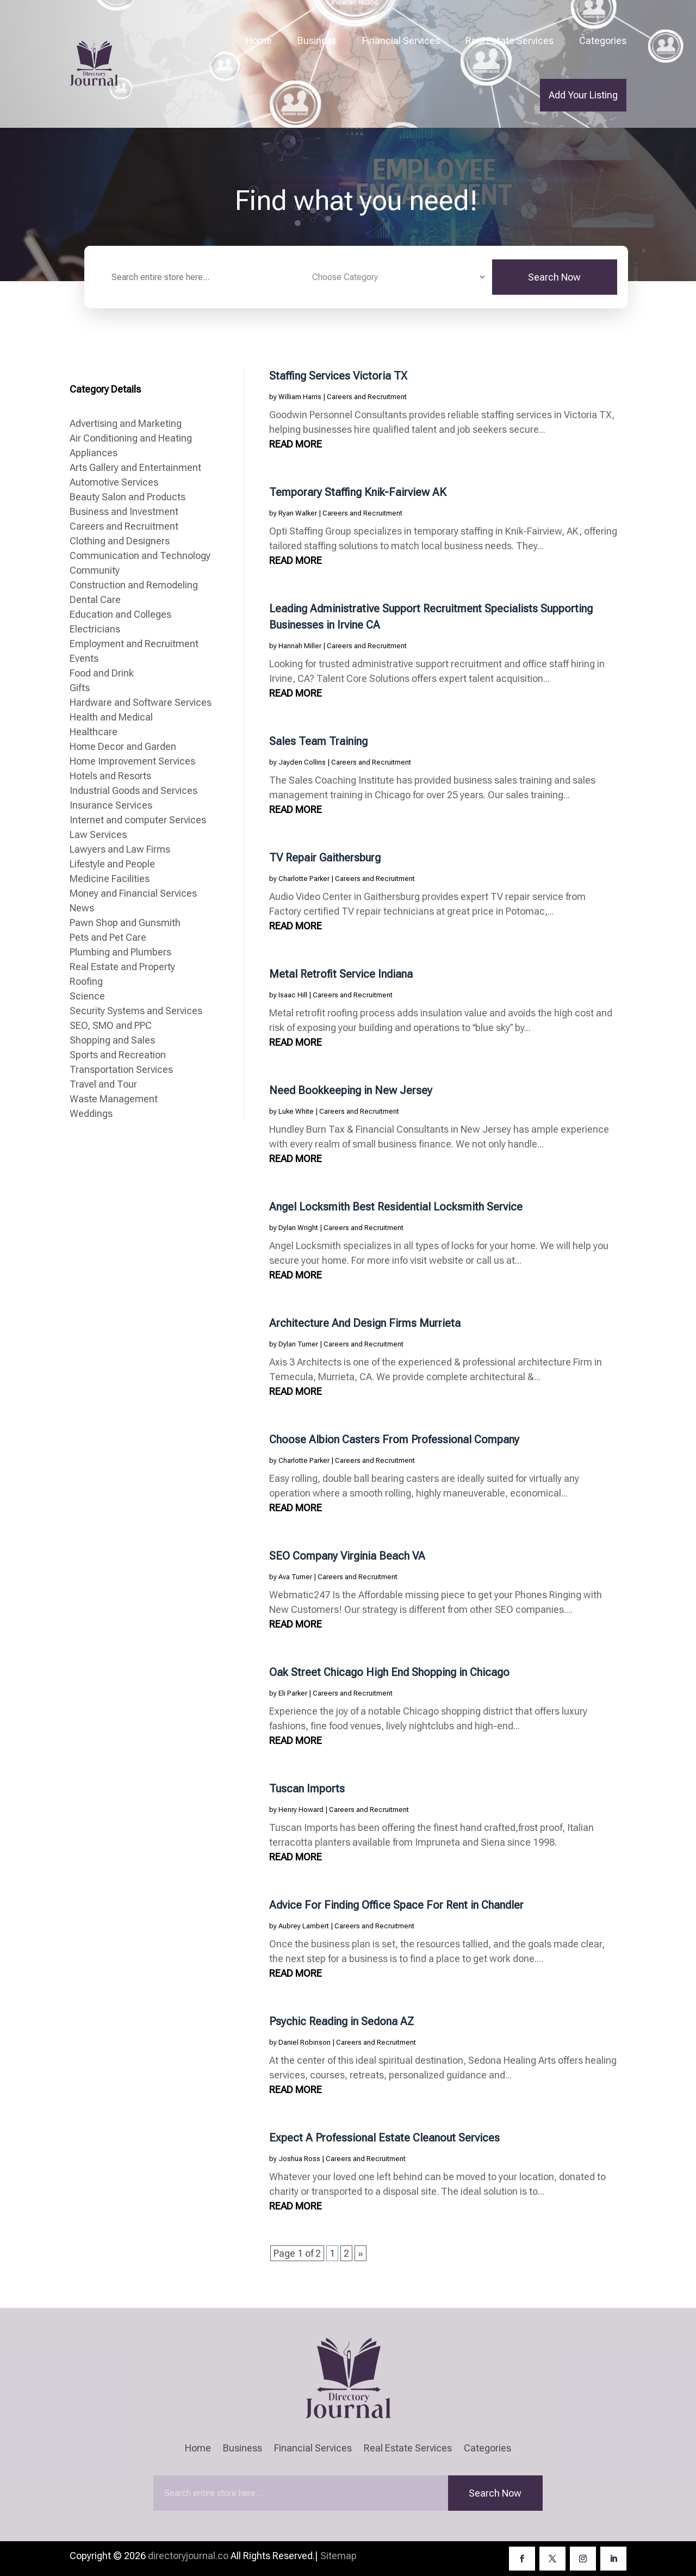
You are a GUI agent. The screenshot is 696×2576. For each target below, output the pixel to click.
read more (295, 444)
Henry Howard (301, 1809)
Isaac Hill (292, 995)
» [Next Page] (360, 2253)
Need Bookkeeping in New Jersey (350, 1090)
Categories (602, 40)
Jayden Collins (302, 762)
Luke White (296, 1111)
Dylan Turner (298, 1344)
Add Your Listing (583, 95)
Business (317, 40)
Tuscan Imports (307, 1788)
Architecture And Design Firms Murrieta (365, 1323)
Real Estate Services (509, 40)
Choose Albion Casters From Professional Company (394, 1439)
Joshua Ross (299, 2159)
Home (259, 40)
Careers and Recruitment (367, 397)
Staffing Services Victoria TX (338, 375)
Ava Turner (295, 1577)
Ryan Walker (297, 513)
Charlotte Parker (304, 878)
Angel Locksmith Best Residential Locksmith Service (396, 1206)
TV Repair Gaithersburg (325, 857)
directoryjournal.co (188, 2555)
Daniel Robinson (304, 2042)
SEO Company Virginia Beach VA (347, 1555)
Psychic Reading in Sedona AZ (341, 2021)
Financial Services (401, 40)
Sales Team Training (318, 741)
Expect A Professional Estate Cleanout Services (384, 2137)
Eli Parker (292, 1693)
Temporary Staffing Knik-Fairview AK (357, 492)
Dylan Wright (298, 1228)
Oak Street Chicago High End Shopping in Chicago (389, 1672)
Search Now (554, 277)
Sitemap (338, 2555)
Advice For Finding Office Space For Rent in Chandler (396, 1904)
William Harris (299, 397)
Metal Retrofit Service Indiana (341, 973)
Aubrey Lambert (303, 1926)
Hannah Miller (299, 646)
